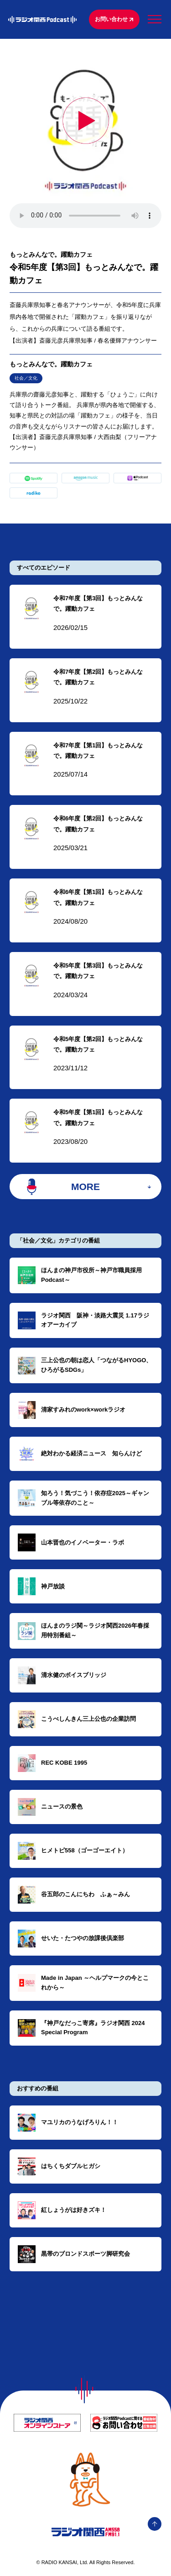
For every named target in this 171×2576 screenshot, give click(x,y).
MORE (85, 1186)
